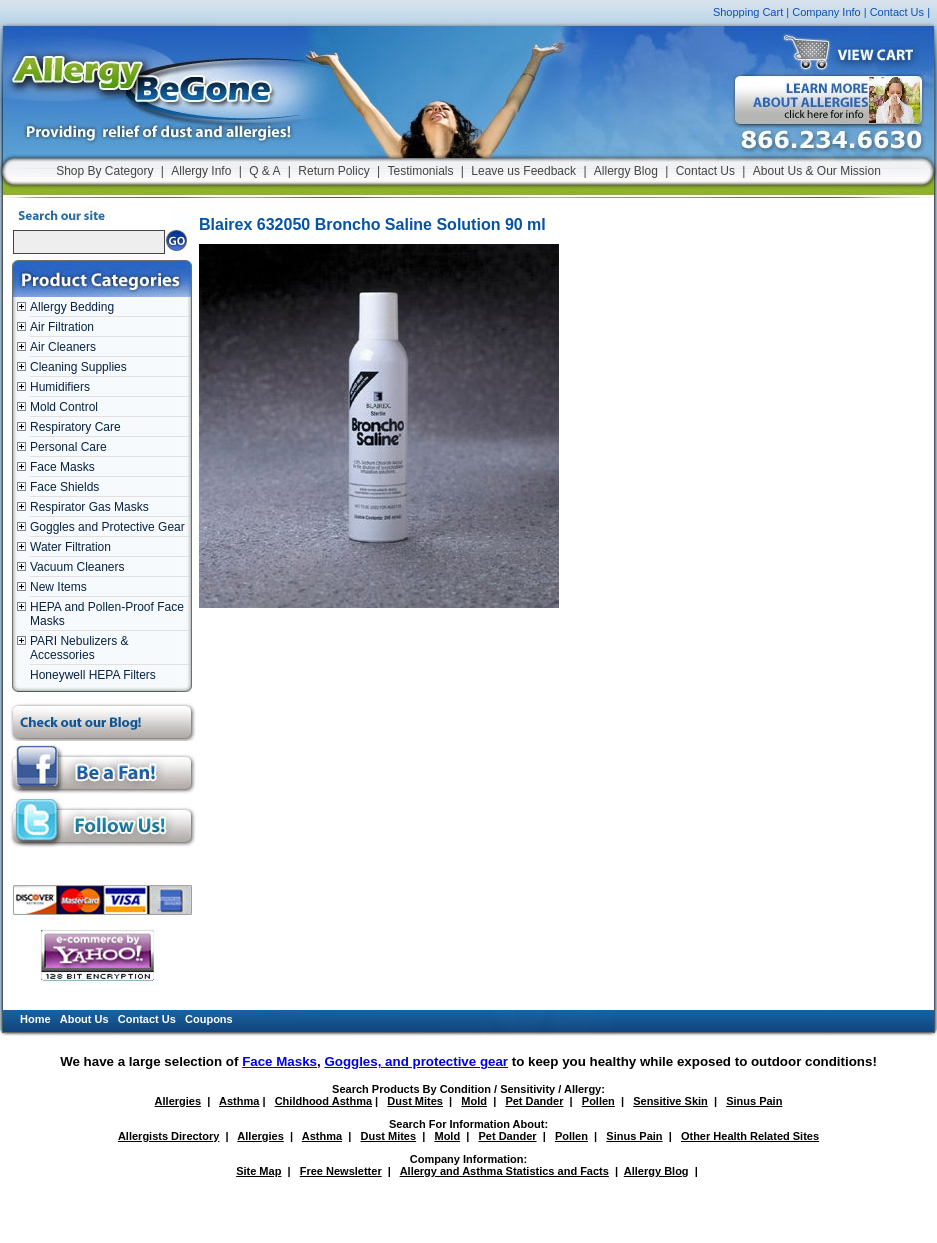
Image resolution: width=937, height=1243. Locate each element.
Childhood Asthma (323, 1101)
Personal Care (68, 447)
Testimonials (420, 171)
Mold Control (64, 407)
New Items (58, 587)
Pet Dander (534, 1101)
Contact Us (897, 12)
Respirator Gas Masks (89, 507)
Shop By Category (104, 171)
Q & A (264, 171)
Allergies (178, 1101)
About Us (84, 1019)
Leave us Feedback (523, 171)
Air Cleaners (63, 347)
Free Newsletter (341, 1171)
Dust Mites (415, 1101)
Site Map (258, 1171)
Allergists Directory (168, 1136)
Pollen (598, 1101)
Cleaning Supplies (78, 367)
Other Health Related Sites (750, 1136)
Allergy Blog (626, 171)
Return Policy (333, 171)
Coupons (209, 1019)
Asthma (239, 1101)
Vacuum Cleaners (77, 567)
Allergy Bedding (72, 307)
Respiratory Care (75, 427)
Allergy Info (201, 171)
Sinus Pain (754, 1101)
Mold (474, 1101)
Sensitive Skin (670, 1101)
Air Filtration (62, 327)
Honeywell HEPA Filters (93, 675)
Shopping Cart (748, 12)
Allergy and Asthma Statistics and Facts (504, 1171)
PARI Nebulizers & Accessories (79, 648)
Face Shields (64, 487)
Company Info (826, 12)
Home (35, 1019)
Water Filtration (70, 547)
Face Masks (62, 467)
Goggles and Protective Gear (107, 527)
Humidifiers (60, 387)
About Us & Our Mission (817, 171)
